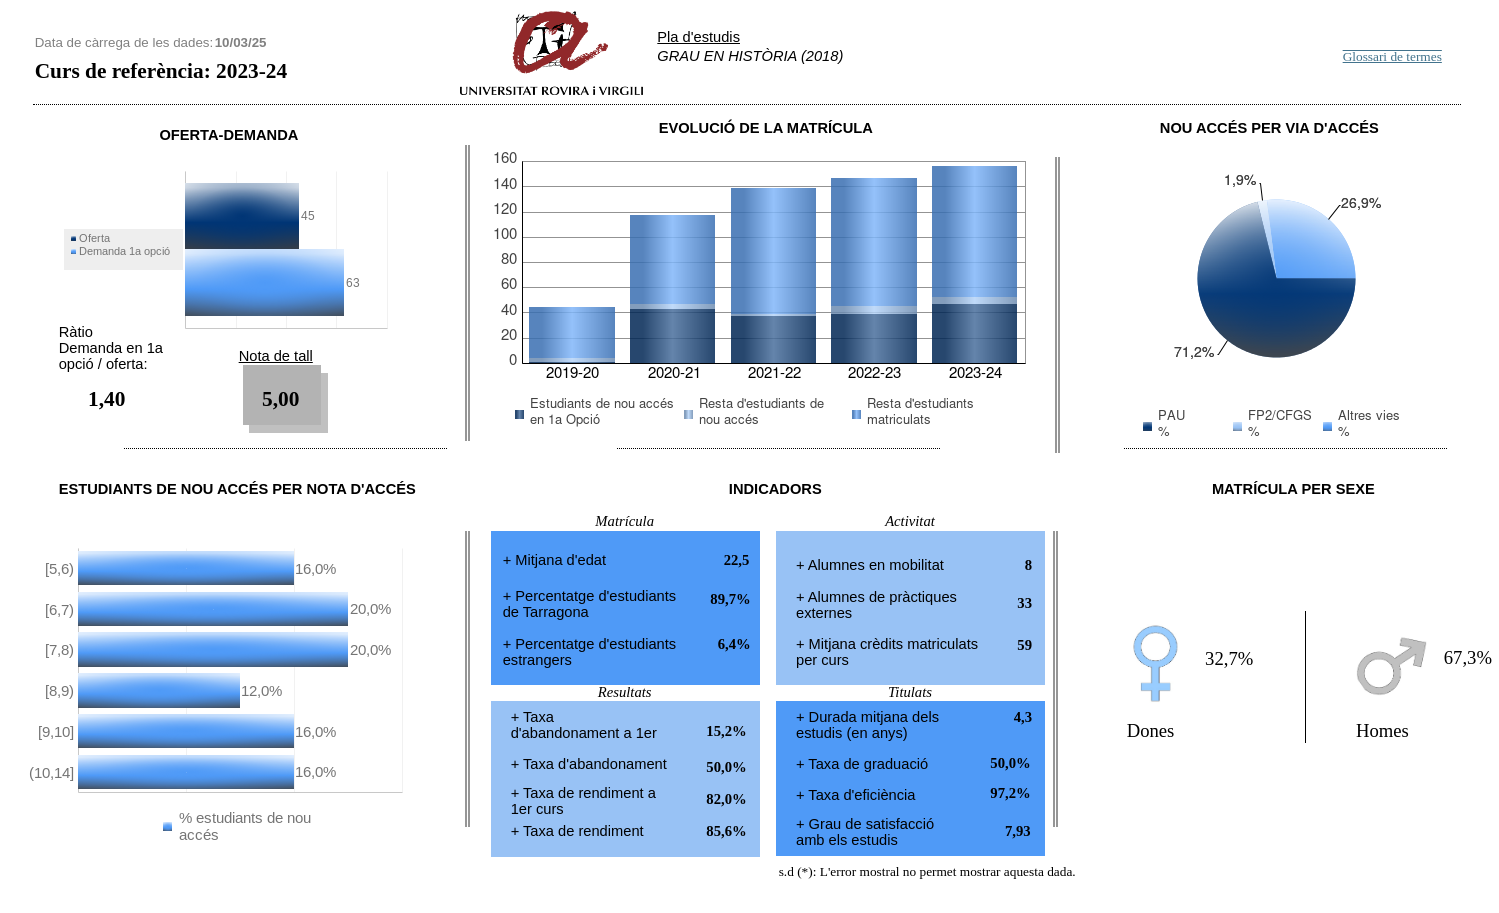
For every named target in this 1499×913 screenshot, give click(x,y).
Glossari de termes (1392, 56)
